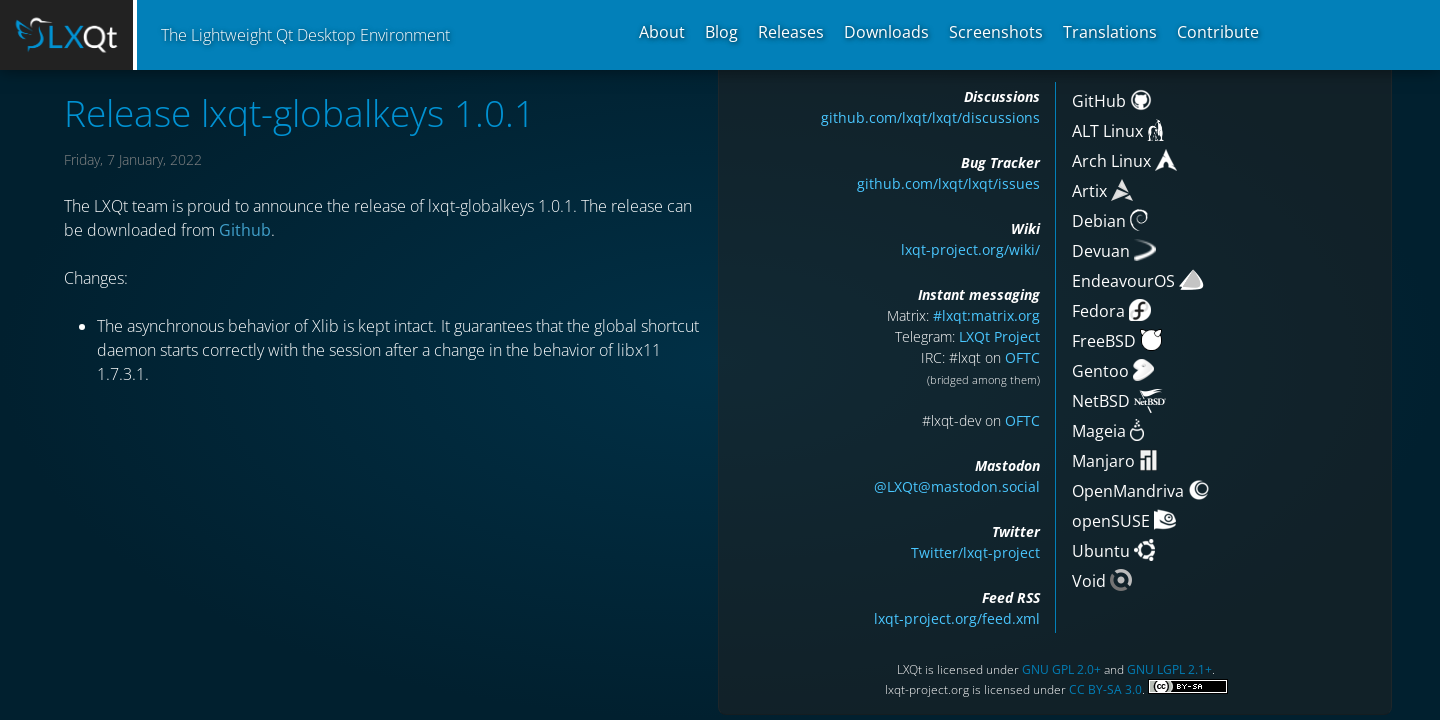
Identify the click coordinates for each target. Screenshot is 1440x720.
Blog (721, 32)
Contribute (1218, 32)
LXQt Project (999, 336)
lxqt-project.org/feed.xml (957, 618)
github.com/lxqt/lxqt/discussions (930, 117)
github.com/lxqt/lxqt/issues (948, 183)
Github (245, 230)
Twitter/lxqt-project (975, 552)
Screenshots (996, 32)
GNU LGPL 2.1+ (1169, 669)
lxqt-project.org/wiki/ (970, 249)
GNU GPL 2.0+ (1061, 669)
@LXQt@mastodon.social (957, 486)
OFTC (1022, 357)
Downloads (886, 32)
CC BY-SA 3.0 (1105, 689)
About (662, 32)
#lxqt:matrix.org (986, 315)
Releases (791, 32)
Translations (1110, 32)
